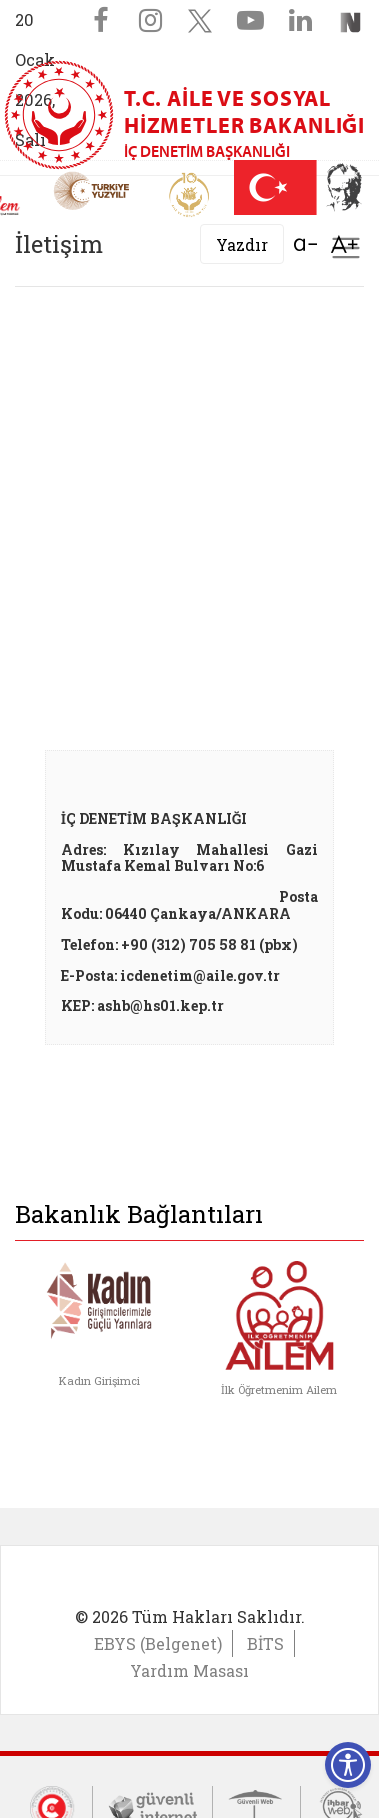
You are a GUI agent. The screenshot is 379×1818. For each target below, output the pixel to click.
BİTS (265, 1643)
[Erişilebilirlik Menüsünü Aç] (348, 1765)
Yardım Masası (189, 1670)
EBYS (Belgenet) (158, 1643)
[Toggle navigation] (346, 248)
